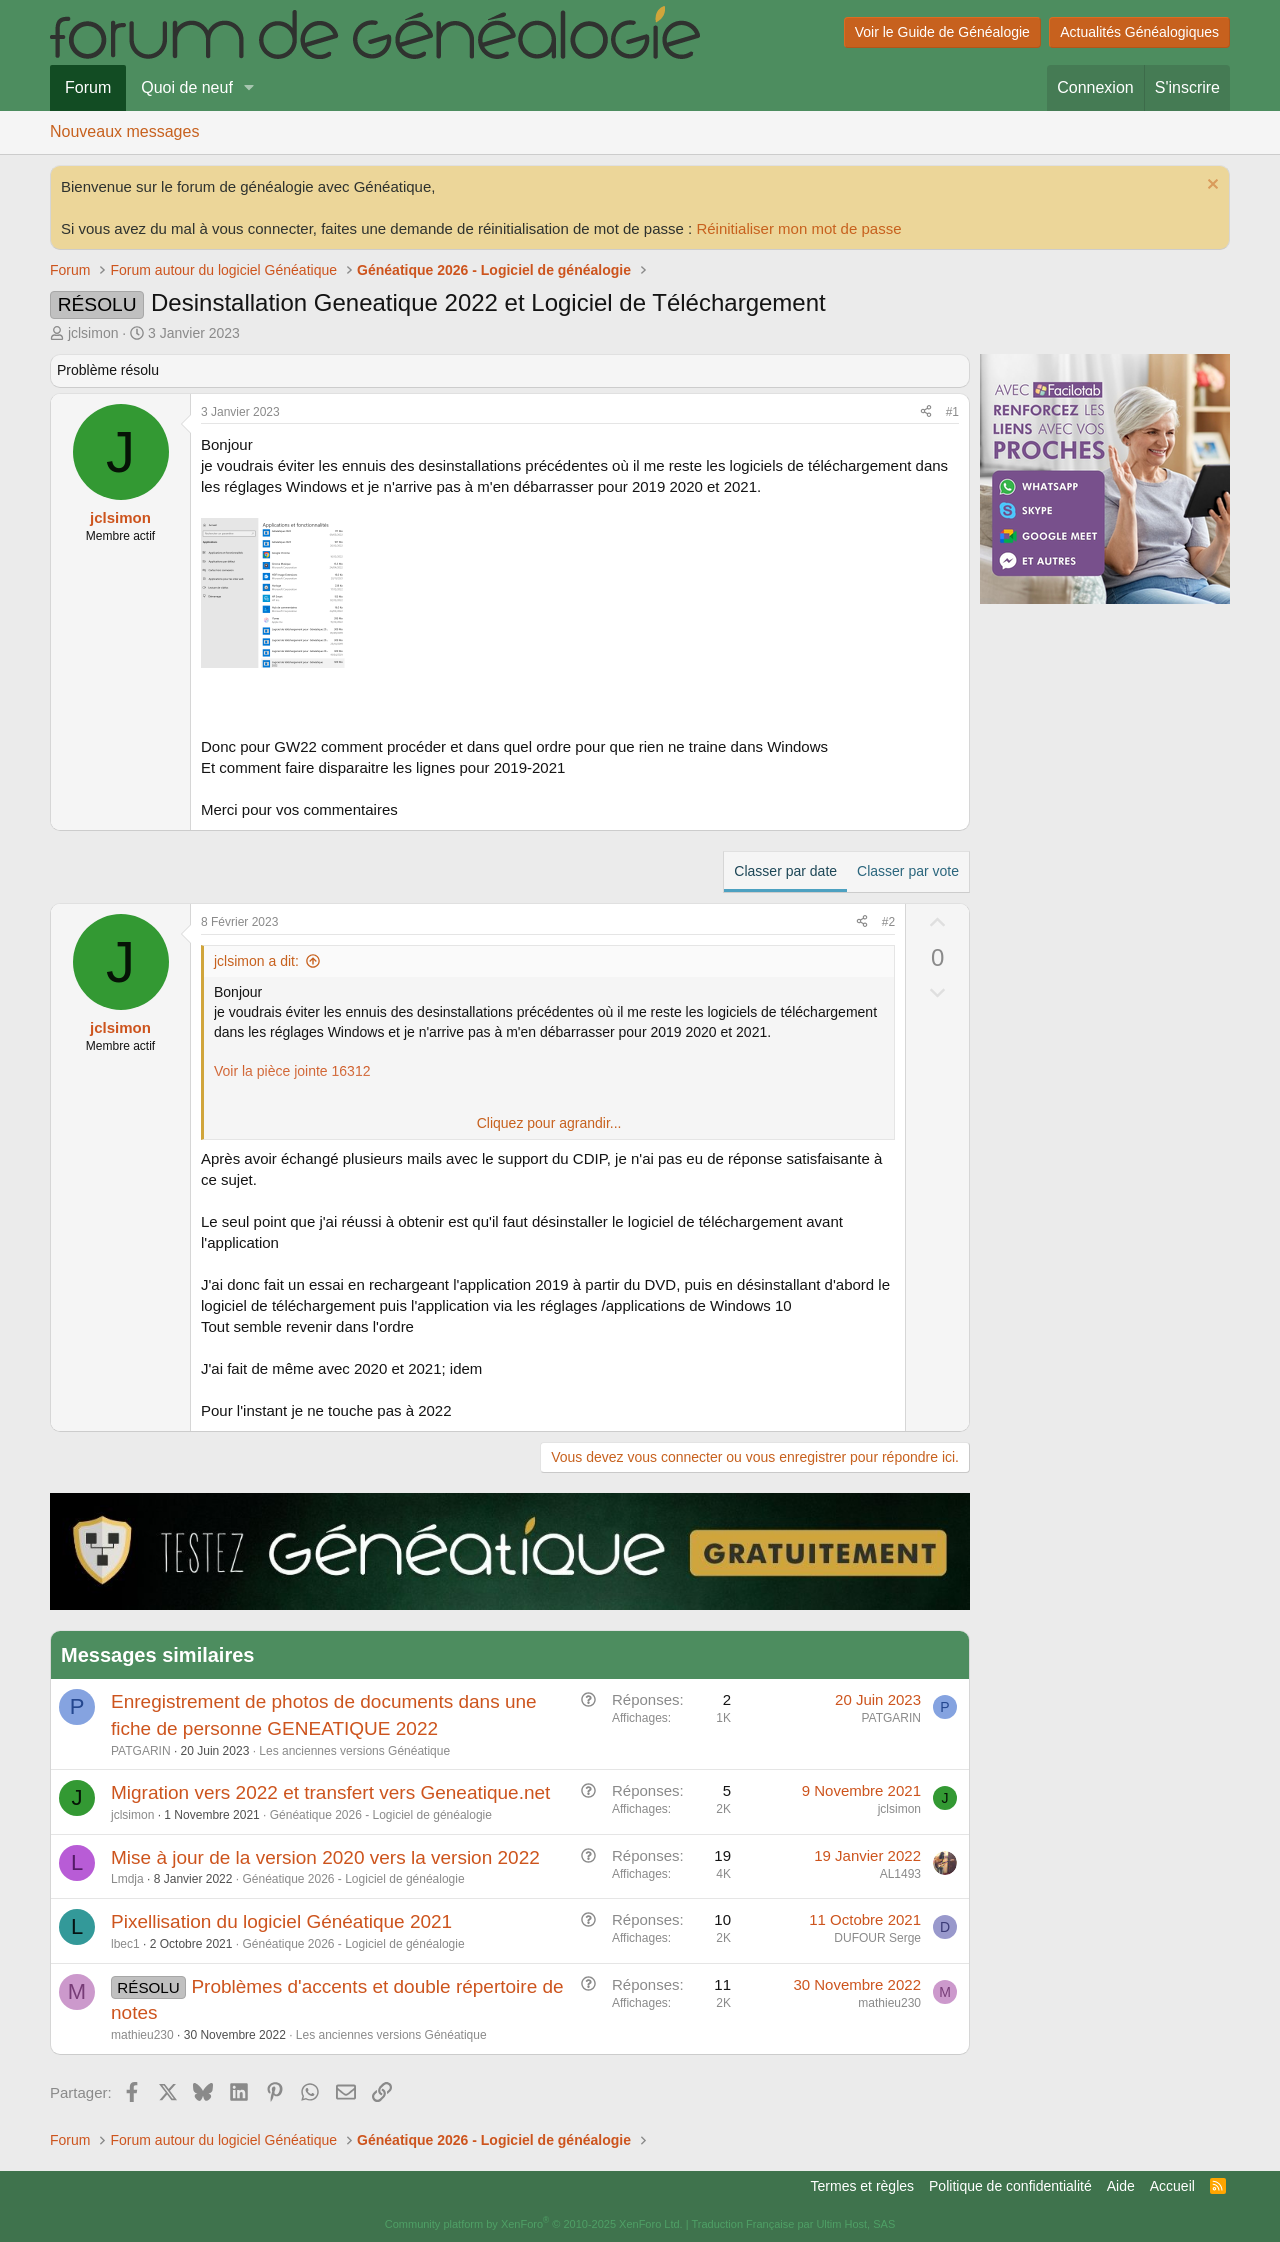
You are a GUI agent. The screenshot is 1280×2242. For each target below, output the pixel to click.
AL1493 (900, 1874)
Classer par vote (908, 871)
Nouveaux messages (124, 131)
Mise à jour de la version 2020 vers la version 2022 (325, 1857)
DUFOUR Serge (877, 1938)
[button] (249, 88)
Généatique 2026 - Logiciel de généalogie (381, 1815)
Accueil (1172, 2186)
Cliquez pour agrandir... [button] (549, 1123)
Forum (88, 87)
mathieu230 (142, 2035)
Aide (1121, 2186)
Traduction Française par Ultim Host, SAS (793, 2224)
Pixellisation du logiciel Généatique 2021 (281, 1921)
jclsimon (93, 333)
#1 (952, 412)
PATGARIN (141, 1751)
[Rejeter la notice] (1210, 186)
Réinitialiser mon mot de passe (798, 228)
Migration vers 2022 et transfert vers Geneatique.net (330, 1792)
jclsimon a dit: (256, 961)
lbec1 (125, 1944)
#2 (888, 922)
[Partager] (926, 412)
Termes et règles (862, 2186)
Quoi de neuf (187, 87)
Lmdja (127, 1879)
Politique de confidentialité (1010, 2186)
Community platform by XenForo (534, 2224)
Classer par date (785, 871)
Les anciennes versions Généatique (354, 1751)
